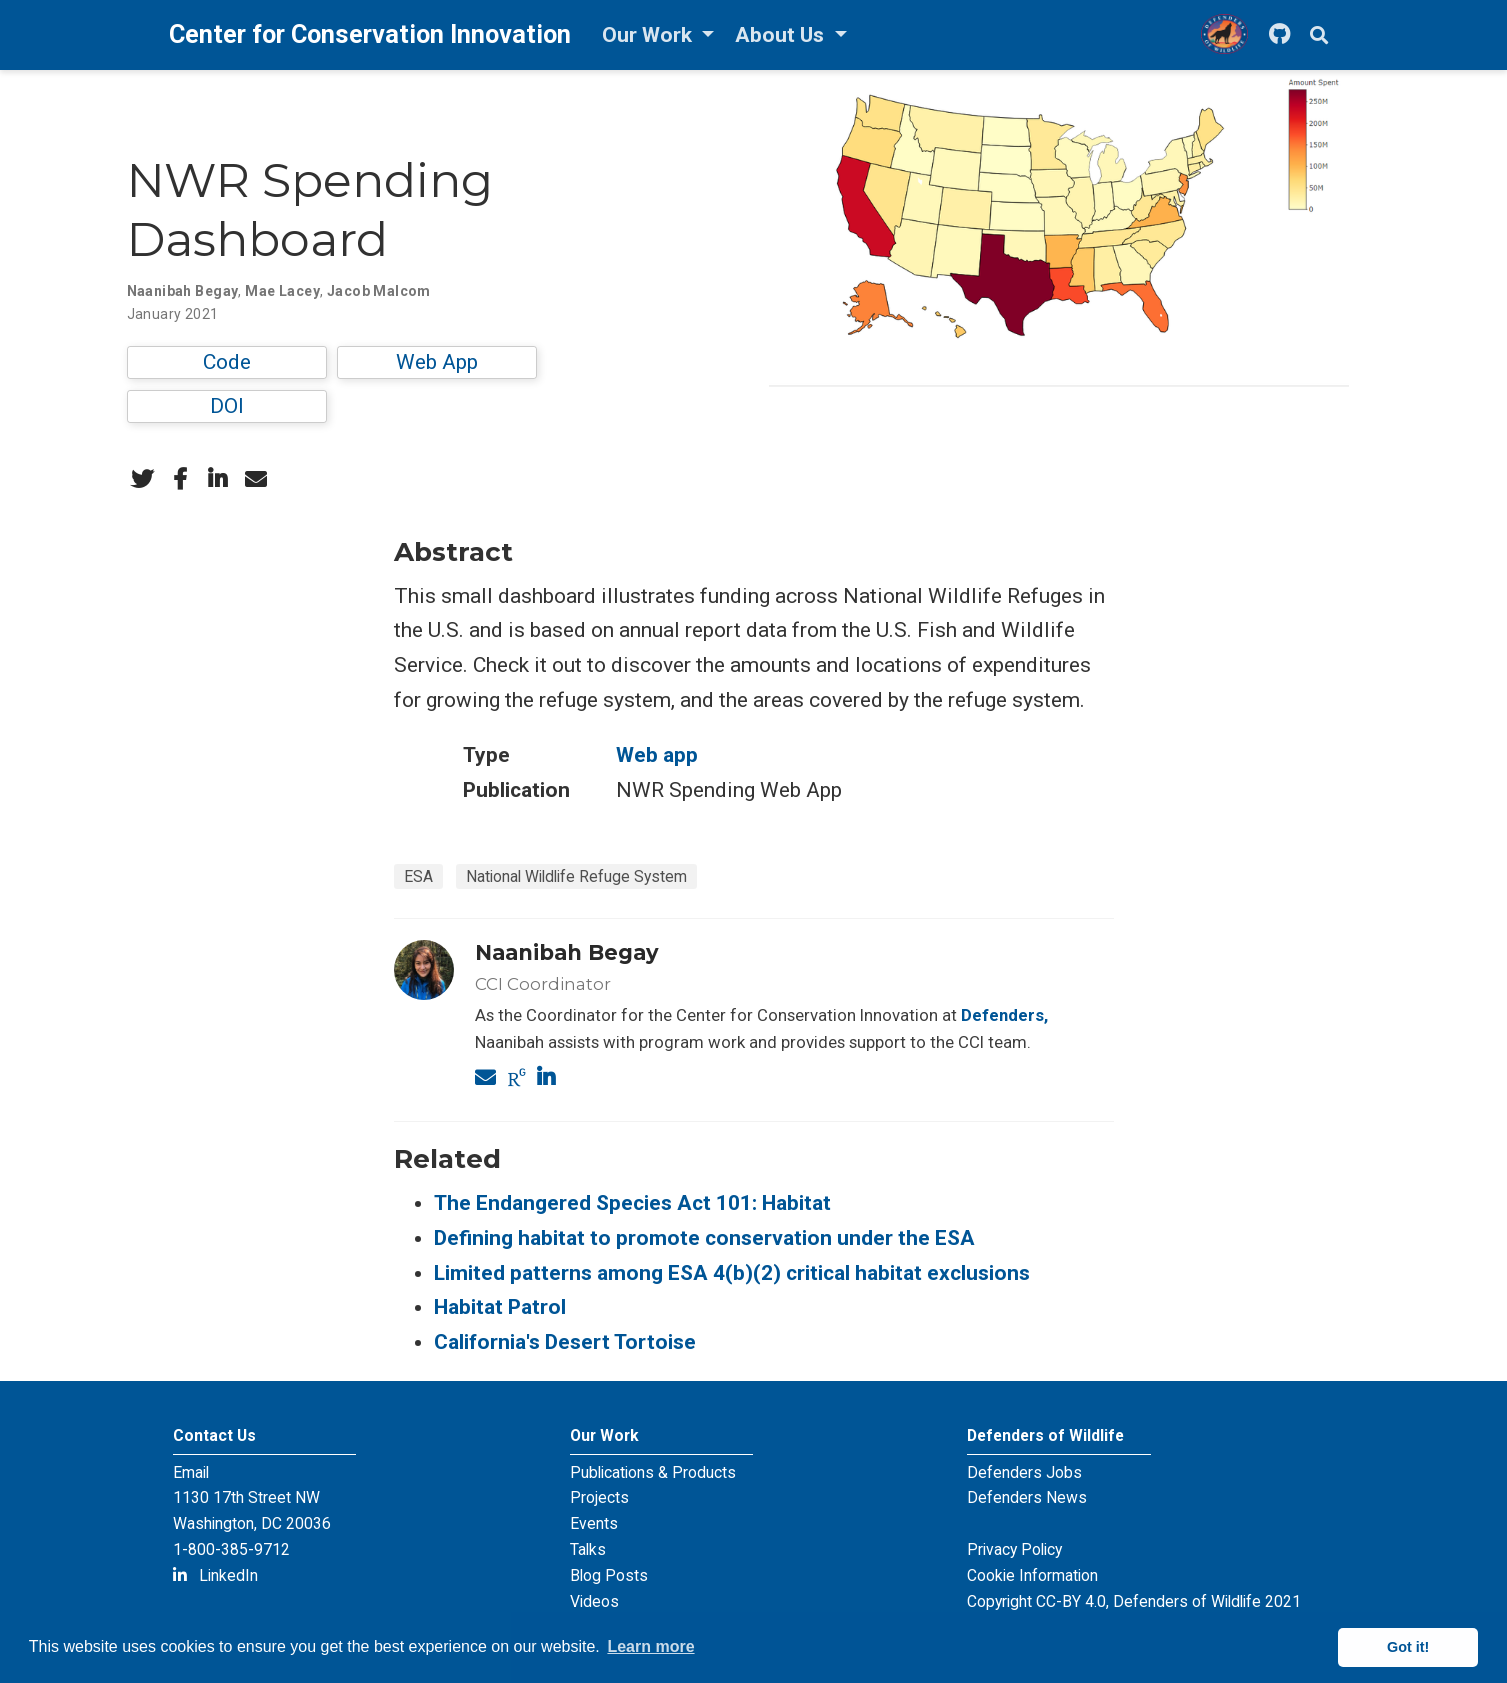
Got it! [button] (1408, 1647)
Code (227, 362)
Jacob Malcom (379, 291)
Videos (594, 1601)
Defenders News (1027, 1497)
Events (594, 1523)
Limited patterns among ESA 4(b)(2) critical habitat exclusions (732, 1273)
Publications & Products (653, 1472)
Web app (657, 755)
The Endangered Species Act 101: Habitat (632, 1203)
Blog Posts (609, 1575)
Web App (437, 362)
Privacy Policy (1014, 1549)
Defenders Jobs (1024, 1472)
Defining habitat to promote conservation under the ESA (704, 1238)
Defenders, (1004, 1015)
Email (191, 1472)
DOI (227, 406)
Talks (588, 1549)
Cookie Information (1032, 1575)
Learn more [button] (650, 1646)
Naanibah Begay (183, 291)
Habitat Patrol (500, 1307)
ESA (418, 876)
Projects (599, 1497)
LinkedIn (215, 1575)
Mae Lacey (282, 291)
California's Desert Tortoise (565, 1342)
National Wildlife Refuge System (576, 876)
